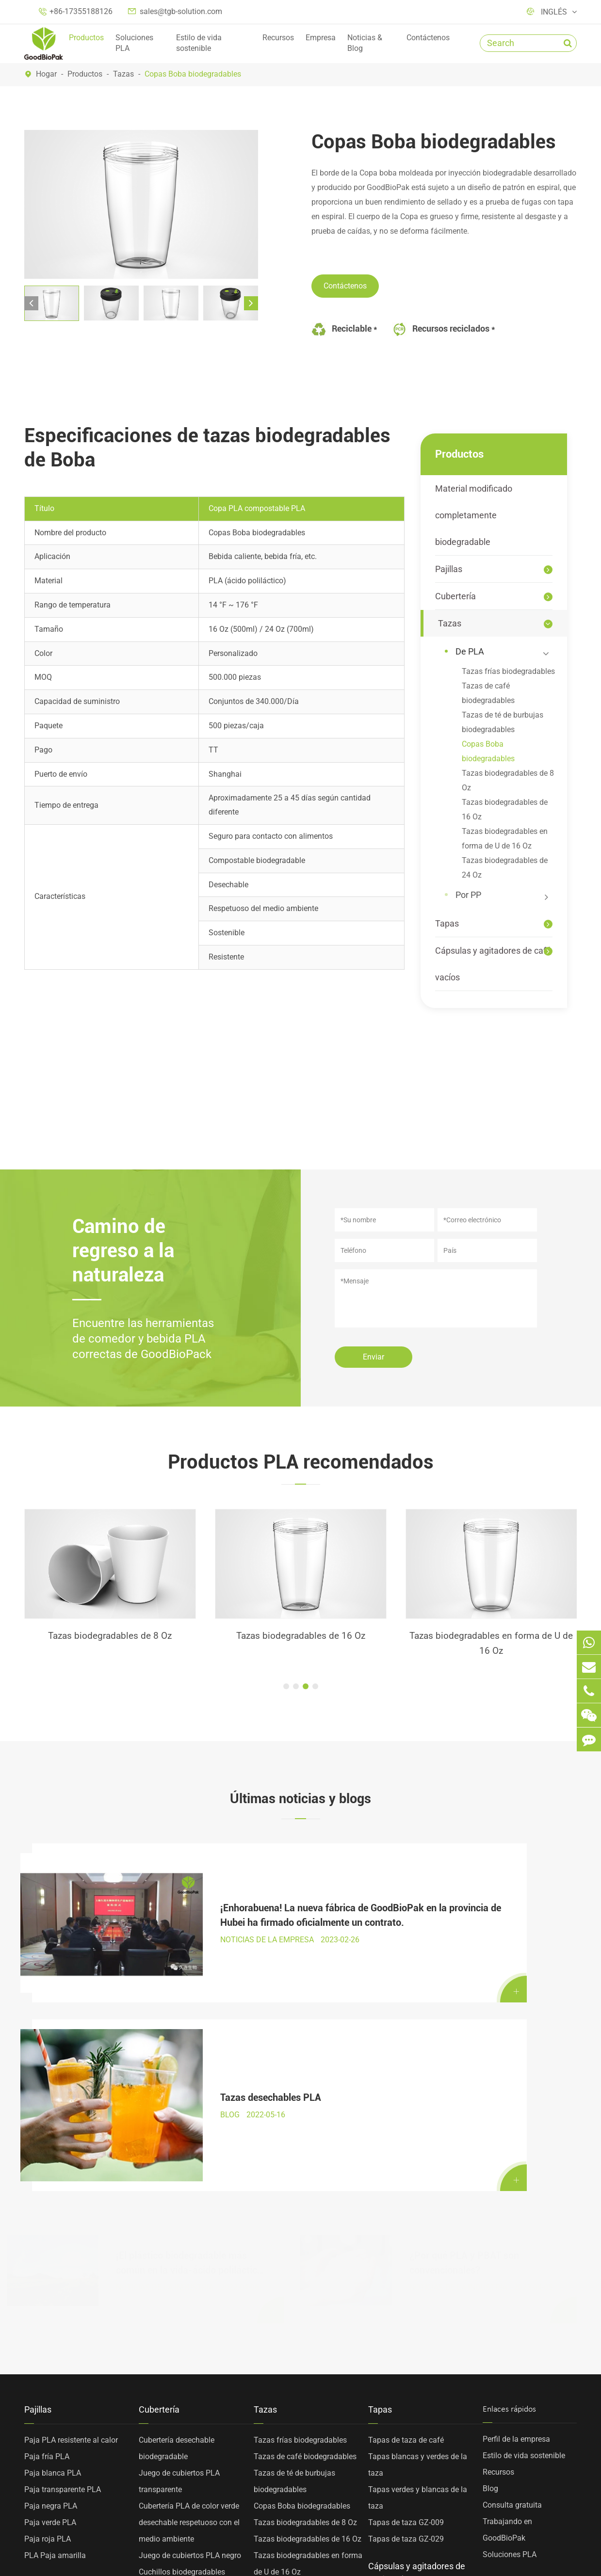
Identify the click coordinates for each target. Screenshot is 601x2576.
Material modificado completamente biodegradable (473, 515)
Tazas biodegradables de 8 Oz (508, 780)
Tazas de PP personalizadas (302, 2372)
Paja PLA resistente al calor (71, 2207)
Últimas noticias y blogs (300, 1800)
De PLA (503, 652)
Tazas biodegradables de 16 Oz (505, 809)
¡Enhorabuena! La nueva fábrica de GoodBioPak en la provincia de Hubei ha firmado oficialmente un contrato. (190, 1896)
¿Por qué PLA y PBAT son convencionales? (464, 2021)
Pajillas (448, 569)
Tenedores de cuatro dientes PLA (195, 2455)
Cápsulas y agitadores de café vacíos (493, 963)
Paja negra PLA (50, 2273)
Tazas (123, 74)
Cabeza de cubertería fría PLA (189, 2422)
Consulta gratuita (512, 2272)
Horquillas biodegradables (183, 2356)
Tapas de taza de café (406, 2207)
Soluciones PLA (134, 43)
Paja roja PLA (47, 2306)
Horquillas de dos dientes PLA (190, 2438)
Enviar (373, 1356)
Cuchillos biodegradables (182, 2339)
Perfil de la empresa (516, 2206)
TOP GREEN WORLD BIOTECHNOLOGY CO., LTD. (185, 2536)
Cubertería (455, 596)
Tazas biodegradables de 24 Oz (505, 868)
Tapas (447, 923)
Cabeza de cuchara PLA (179, 2488)
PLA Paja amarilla (55, 2323)
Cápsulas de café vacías (410, 2378)
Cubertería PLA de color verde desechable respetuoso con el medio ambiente (189, 2290)
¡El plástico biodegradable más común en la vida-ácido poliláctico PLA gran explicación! (189, 2021)
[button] (31, 303)
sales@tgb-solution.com (181, 11)
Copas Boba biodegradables (193, 74)
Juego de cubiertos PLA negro (190, 2323)
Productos (86, 37)
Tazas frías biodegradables (508, 671)
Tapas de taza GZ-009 (406, 2290)
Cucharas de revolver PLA (182, 2471)
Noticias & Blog (364, 43)
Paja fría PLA (110, 1637)
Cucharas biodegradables (182, 2372)
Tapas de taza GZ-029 (406, 2306)
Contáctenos (428, 37)
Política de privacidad (202, 2547)
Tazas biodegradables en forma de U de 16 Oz (505, 838)
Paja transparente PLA (62, 2257)
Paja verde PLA (50, 2290)
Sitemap (126, 2547)
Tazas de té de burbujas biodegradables (502, 722)
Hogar (46, 74)
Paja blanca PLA (52, 2240)
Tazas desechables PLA (459, 1895)
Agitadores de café (400, 2394)
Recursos (278, 37)
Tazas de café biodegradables (488, 693)
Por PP (503, 896)
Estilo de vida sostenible (199, 43)
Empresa (321, 37)
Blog (490, 2256)
